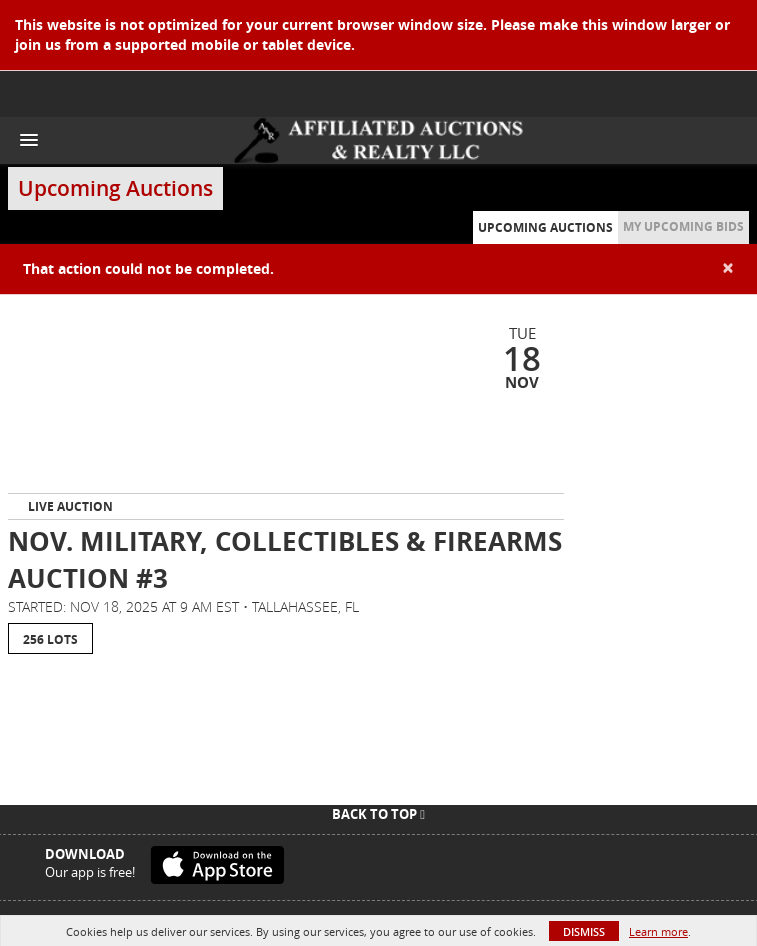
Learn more (658, 931)
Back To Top (378, 814)
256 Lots (50, 639)
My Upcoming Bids (683, 226)
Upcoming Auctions (545, 227)
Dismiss (584, 931)
